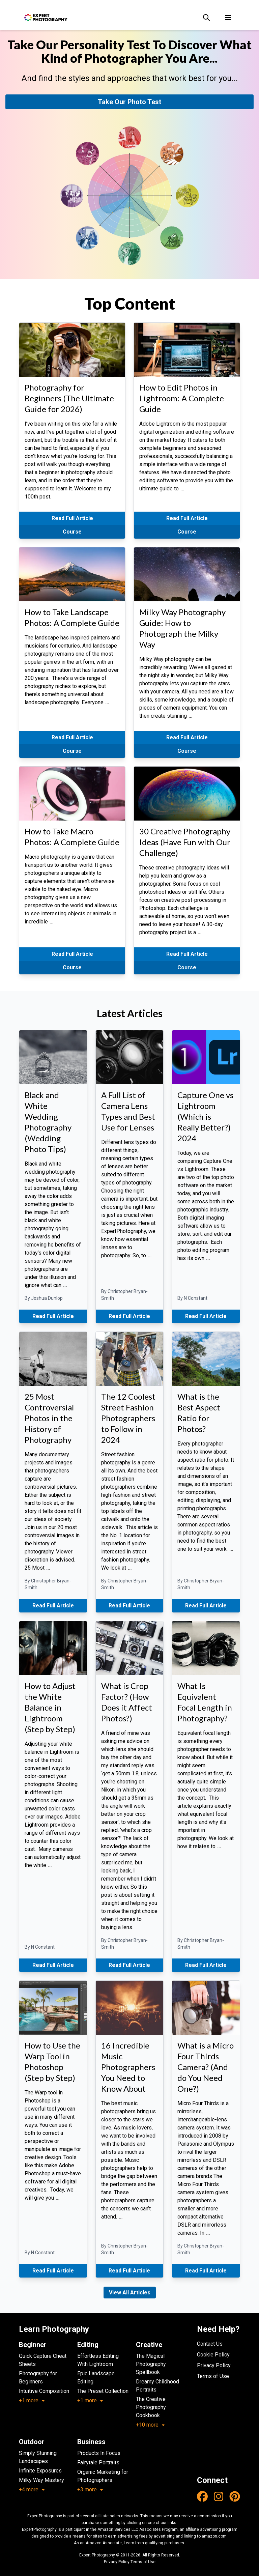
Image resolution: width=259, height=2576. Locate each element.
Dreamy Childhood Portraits (157, 2385)
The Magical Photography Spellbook (151, 2364)
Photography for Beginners (38, 2377)
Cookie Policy (213, 2354)
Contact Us (210, 2344)
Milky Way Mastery (41, 2480)
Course (72, 531)
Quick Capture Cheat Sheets (42, 2360)
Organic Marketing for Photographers (102, 2476)
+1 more (32, 2400)
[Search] (206, 17)
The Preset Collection (102, 2391)
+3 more (90, 2489)
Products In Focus (98, 2453)
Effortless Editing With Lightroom (98, 2360)
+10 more (150, 2425)
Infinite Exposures (40, 2470)
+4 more (32, 2489)
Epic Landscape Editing (96, 2377)
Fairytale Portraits (98, 2462)
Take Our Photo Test (129, 102)
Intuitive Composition (44, 2391)
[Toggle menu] (228, 17)
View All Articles (129, 2292)
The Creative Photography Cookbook (151, 2407)
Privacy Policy (214, 2365)
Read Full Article (72, 518)
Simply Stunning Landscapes (38, 2457)
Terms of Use (213, 2376)
